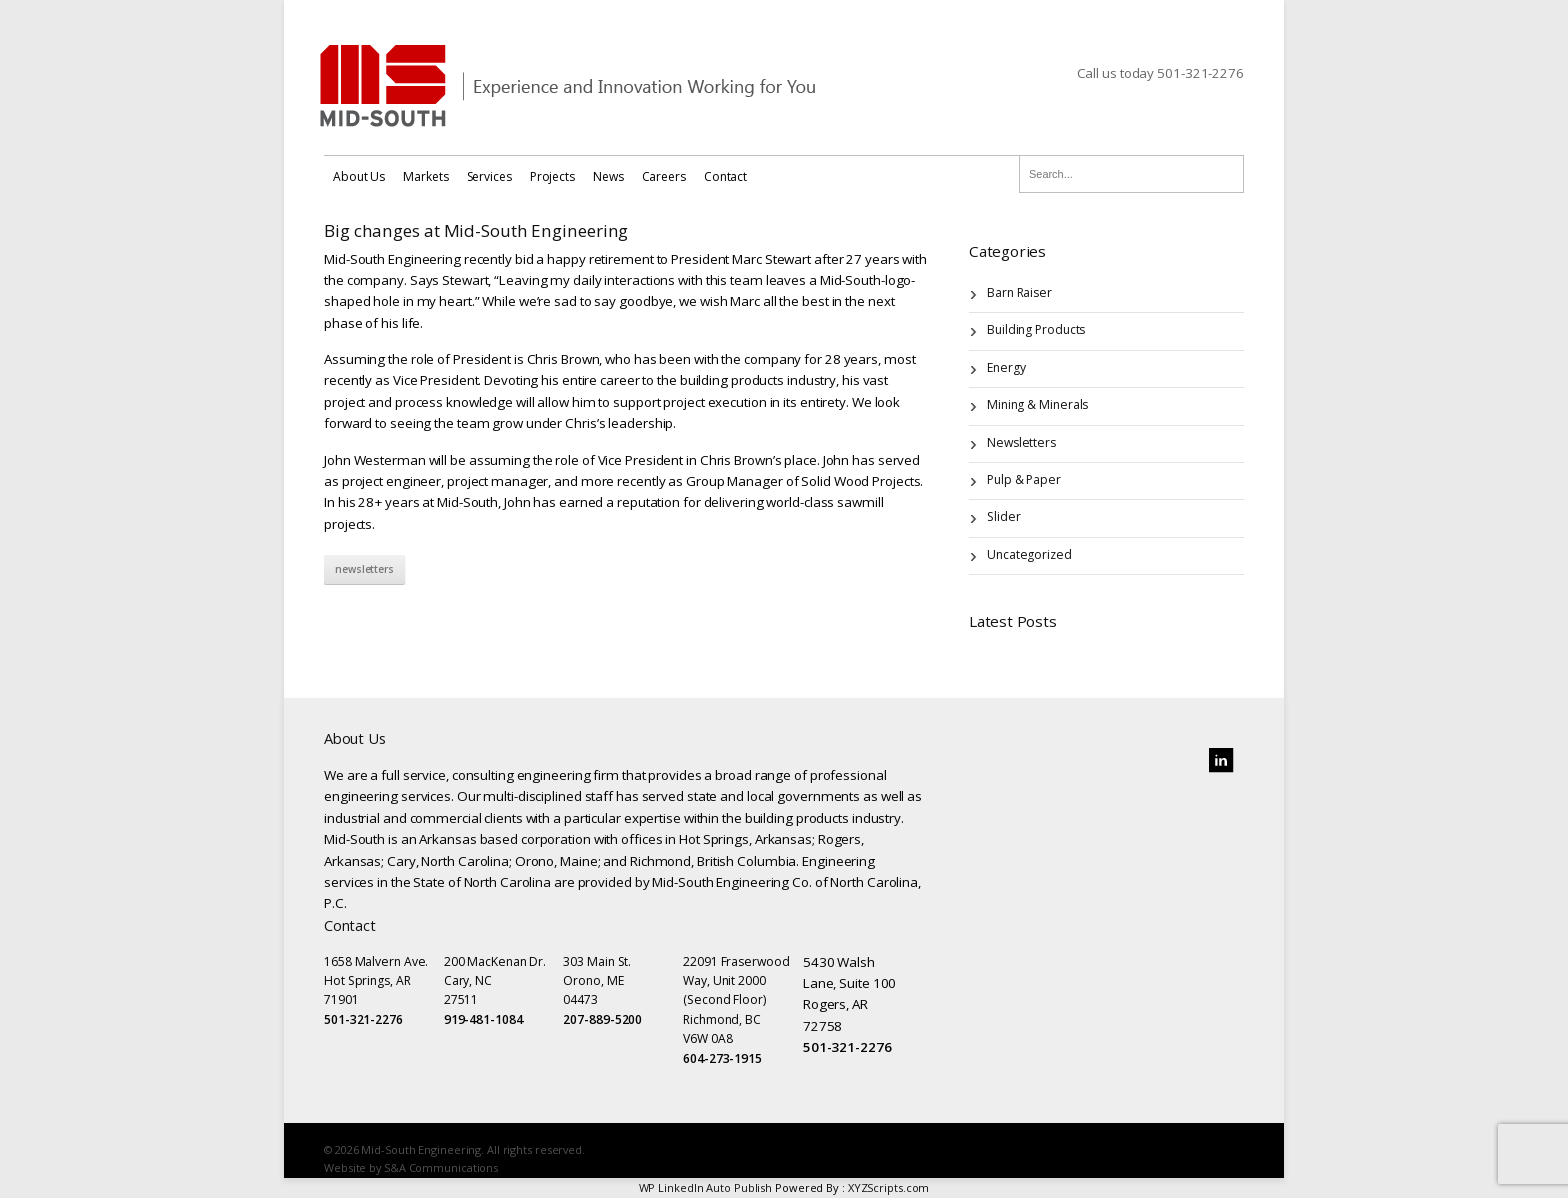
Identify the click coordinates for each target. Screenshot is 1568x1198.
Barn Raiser (1019, 292)
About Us (359, 176)
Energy (1006, 367)
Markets (425, 176)
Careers (664, 176)
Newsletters (364, 569)
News (608, 176)
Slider (1003, 516)
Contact (725, 176)
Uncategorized (1029, 554)
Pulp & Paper (1024, 479)
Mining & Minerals (1037, 404)
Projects (552, 176)
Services (489, 176)
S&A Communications (441, 1167)
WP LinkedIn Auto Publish (706, 1187)
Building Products (1036, 329)
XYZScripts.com (889, 1187)
